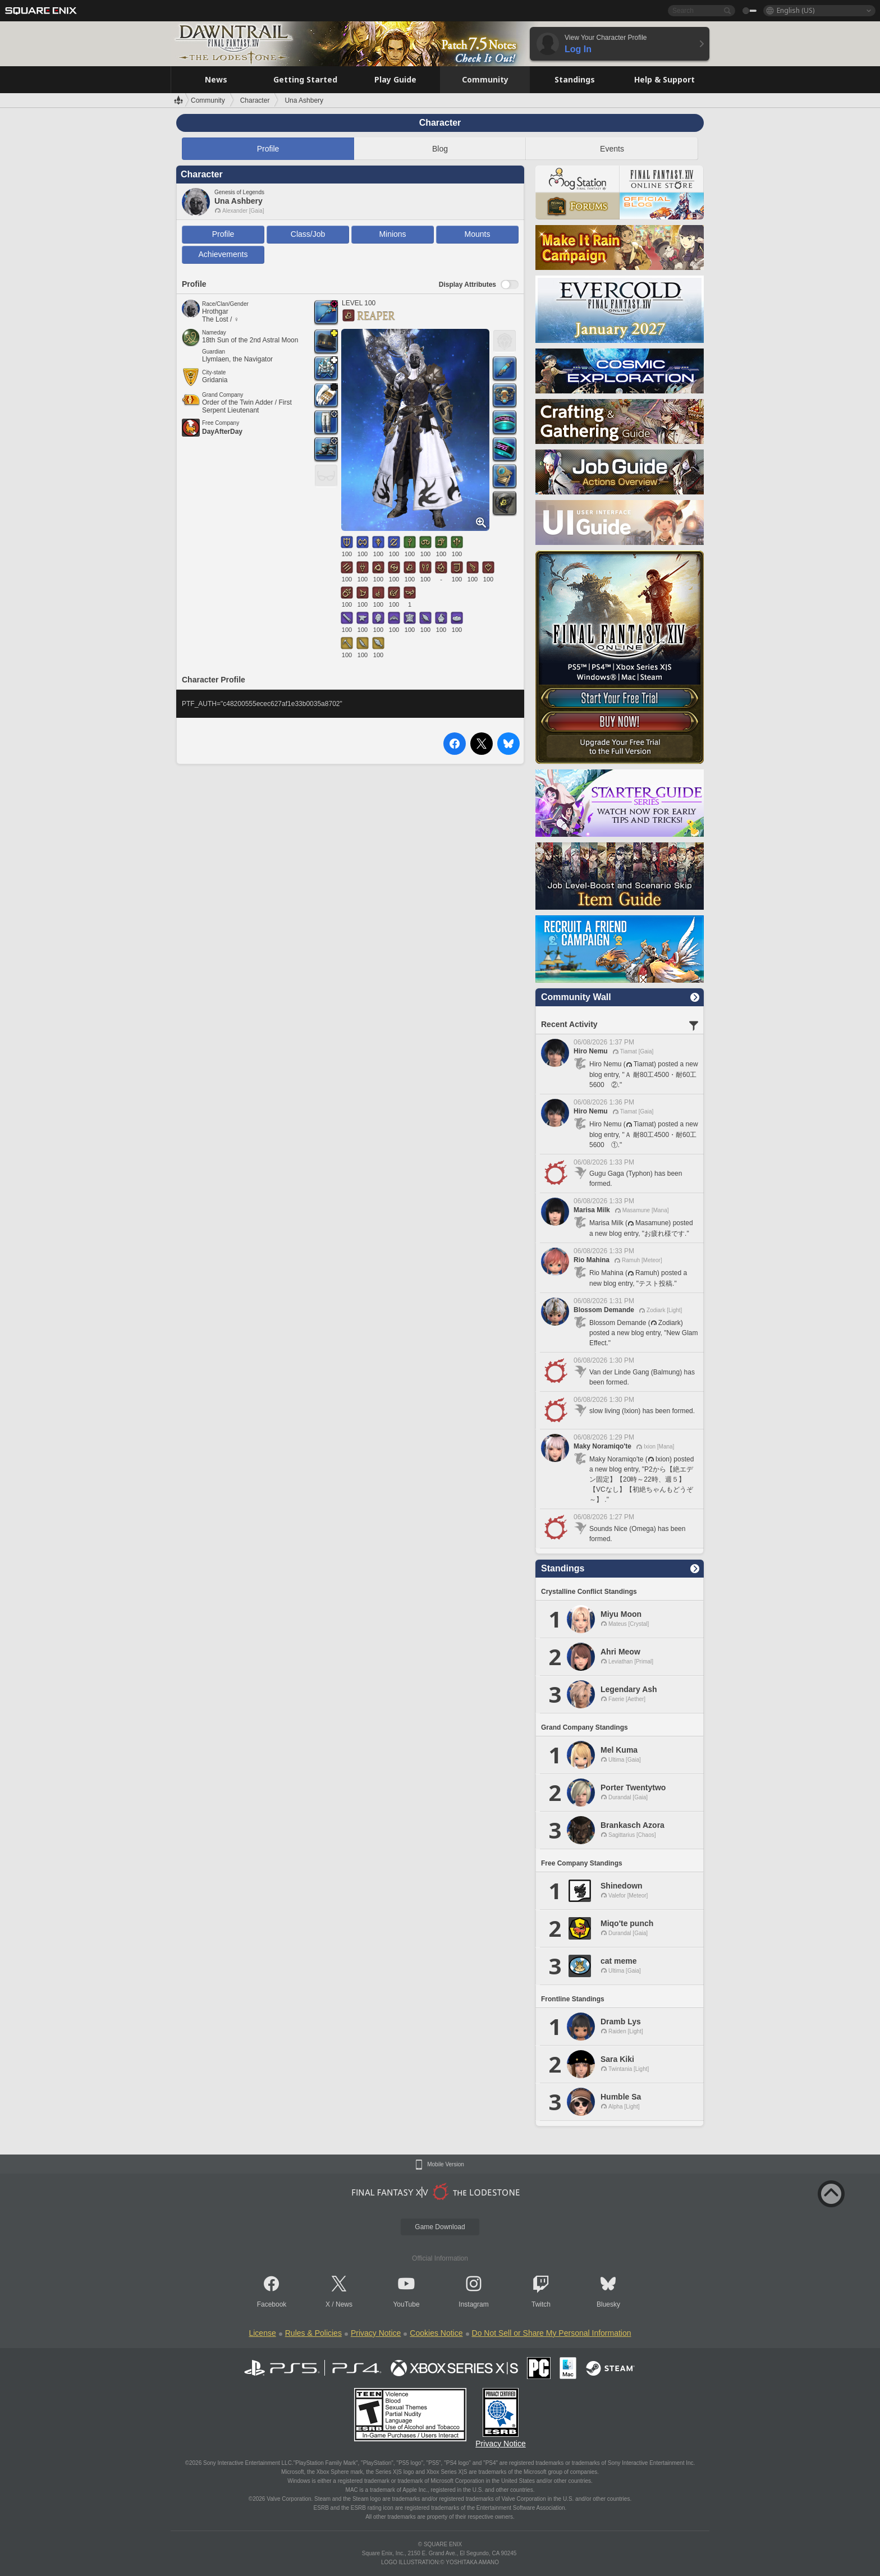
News (344, 2304)
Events (612, 148)
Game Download (440, 2227)
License (262, 2333)
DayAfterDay (222, 432)
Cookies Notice (436, 2333)
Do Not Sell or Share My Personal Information (551, 2333)
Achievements (223, 254)
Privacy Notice (376, 2333)
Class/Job (308, 234)
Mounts (478, 234)
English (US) (795, 10)
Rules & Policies (313, 2333)
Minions (392, 234)
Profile (268, 148)
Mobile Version (445, 2164)
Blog (440, 148)
